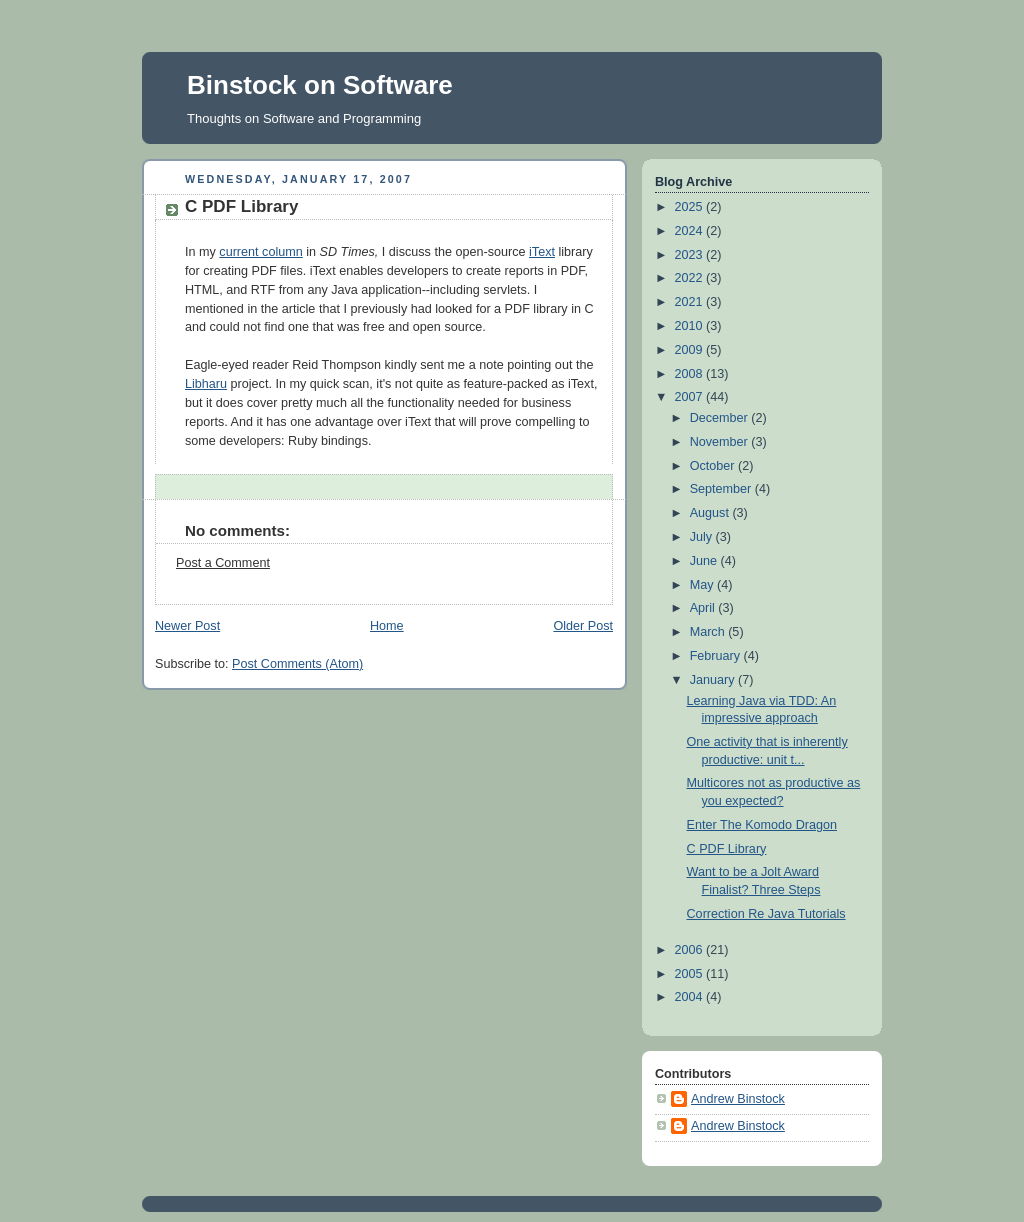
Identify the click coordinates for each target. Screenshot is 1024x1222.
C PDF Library (241, 206)
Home (387, 626)
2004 (691, 997)
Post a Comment (223, 563)
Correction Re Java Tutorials (766, 914)
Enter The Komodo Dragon (762, 825)
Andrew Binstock (738, 1099)
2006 (691, 950)
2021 (691, 302)
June (705, 561)
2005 (691, 974)
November (721, 442)
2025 (691, 207)
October (714, 466)
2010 (691, 326)
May (703, 585)
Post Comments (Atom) (297, 664)
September (722, 489)
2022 (691, 278)
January (714, 680)
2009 (691, 350)
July (703, 537)
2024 (691, 231)
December (721, 418)
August (711, 513)
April (704, 608)
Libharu (206, 384)
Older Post (583, 626)
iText (542, 252)
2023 (691, 255)
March (709, 632)
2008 (691, 374)
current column (260, 252)
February (717, 656)
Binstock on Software (320, 85)
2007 (691, 397)
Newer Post (187, 626)
